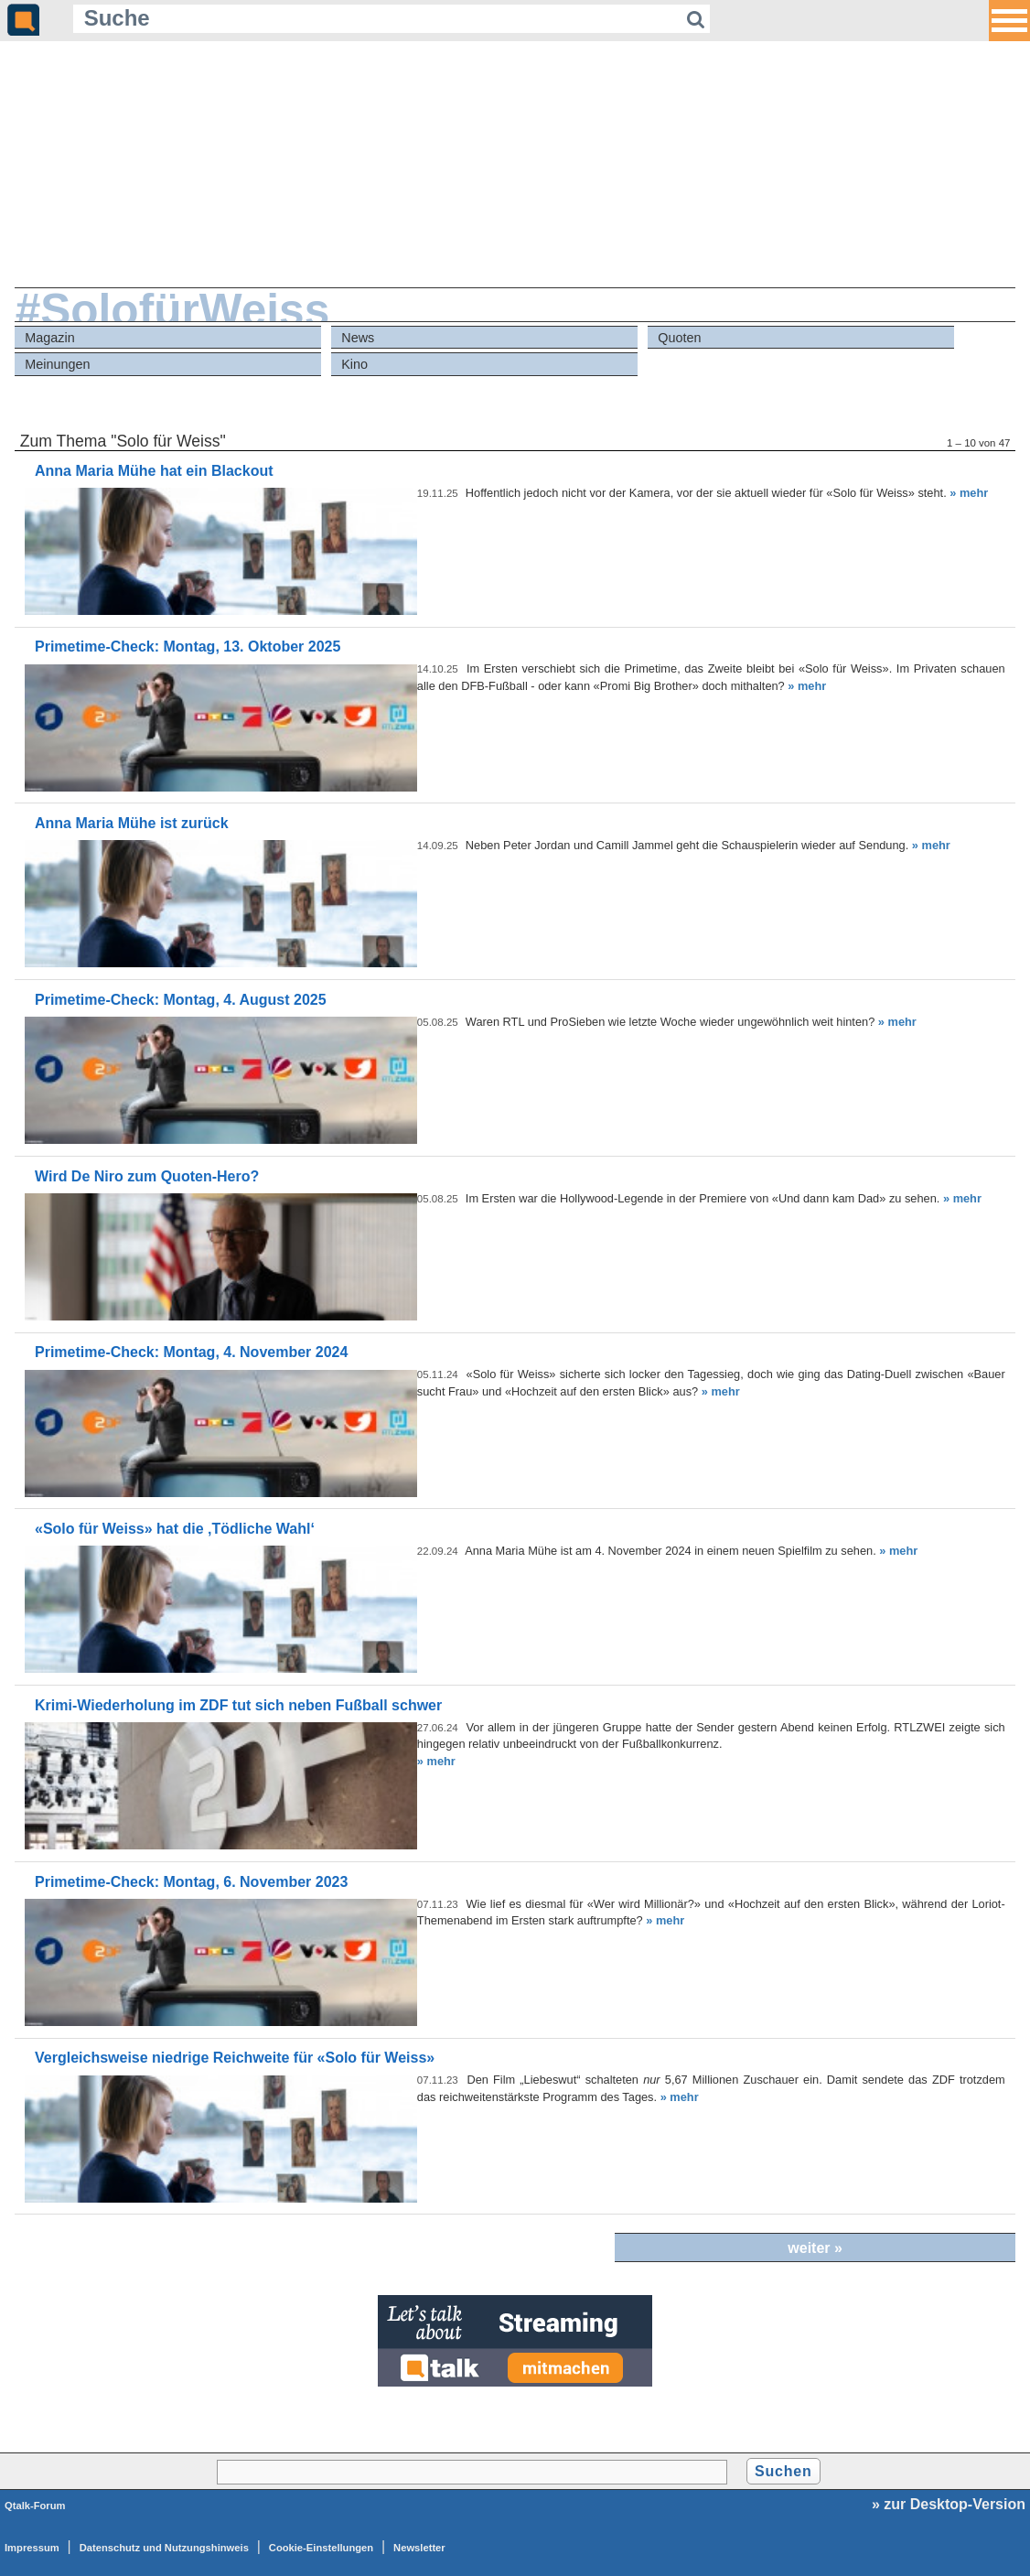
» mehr (969, 493)
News (357, 337)
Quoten (679, 337)
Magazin (49, 337)
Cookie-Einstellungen (321, 2547)
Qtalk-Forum (35, 2505)
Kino (354, 364)
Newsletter (419, 2547)
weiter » (815, 2248)
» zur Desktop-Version (948, 2504)
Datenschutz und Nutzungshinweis (164, 2547)
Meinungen (57, 364)
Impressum (32, 2547)
